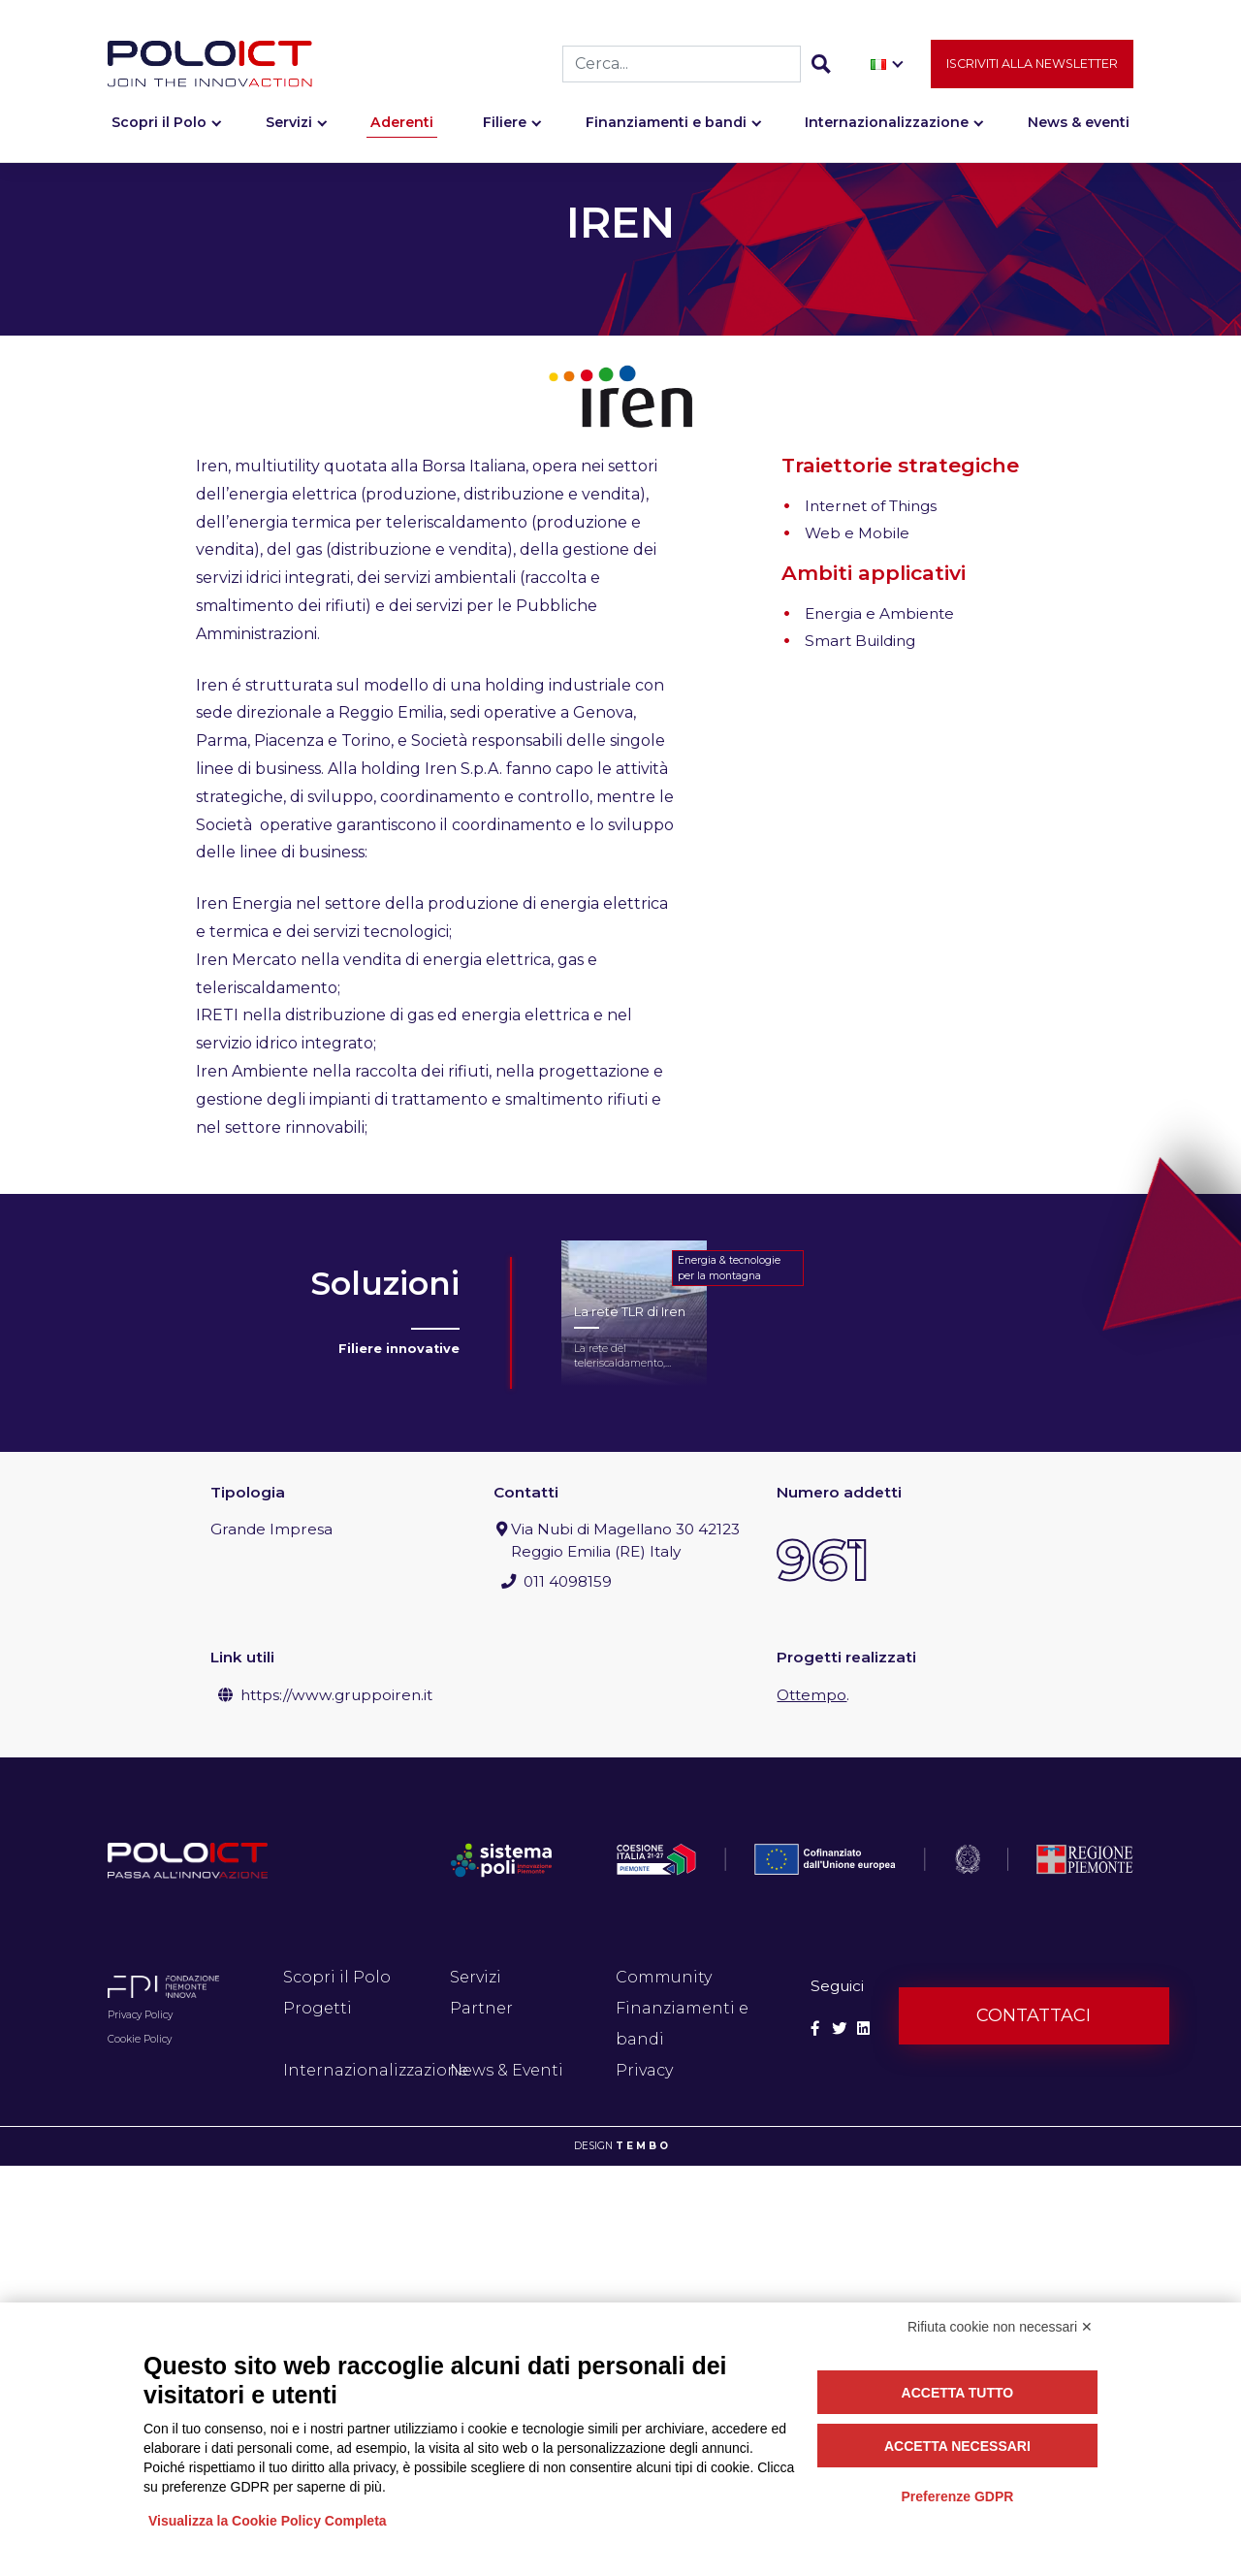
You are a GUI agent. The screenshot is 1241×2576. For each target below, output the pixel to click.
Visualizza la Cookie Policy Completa (267, 2520)
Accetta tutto (958, 2392)
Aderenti (401, 123)
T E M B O (642, 2146)
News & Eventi (506, 2070)
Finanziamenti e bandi (666, 123)
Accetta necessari (957, 2446)
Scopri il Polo (159, 123)
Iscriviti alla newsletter (1032, 64)
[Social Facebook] (815, 2028)
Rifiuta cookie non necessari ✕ (1000, 2326)
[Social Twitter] (839, 2028)
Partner (481, 2008)
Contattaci (1033, 2015)
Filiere (504, 123)
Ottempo (811, 1695)
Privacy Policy (140, 2015)
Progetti (317, 2008)
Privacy (644, 2070)
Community (664, 1977)
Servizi (289, 123)
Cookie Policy (140, 2039)
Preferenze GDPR (957, 2496)
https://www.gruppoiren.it (336, 1695)
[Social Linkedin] (863, 2028)
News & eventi (1079, 123)
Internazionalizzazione (887, 123)
